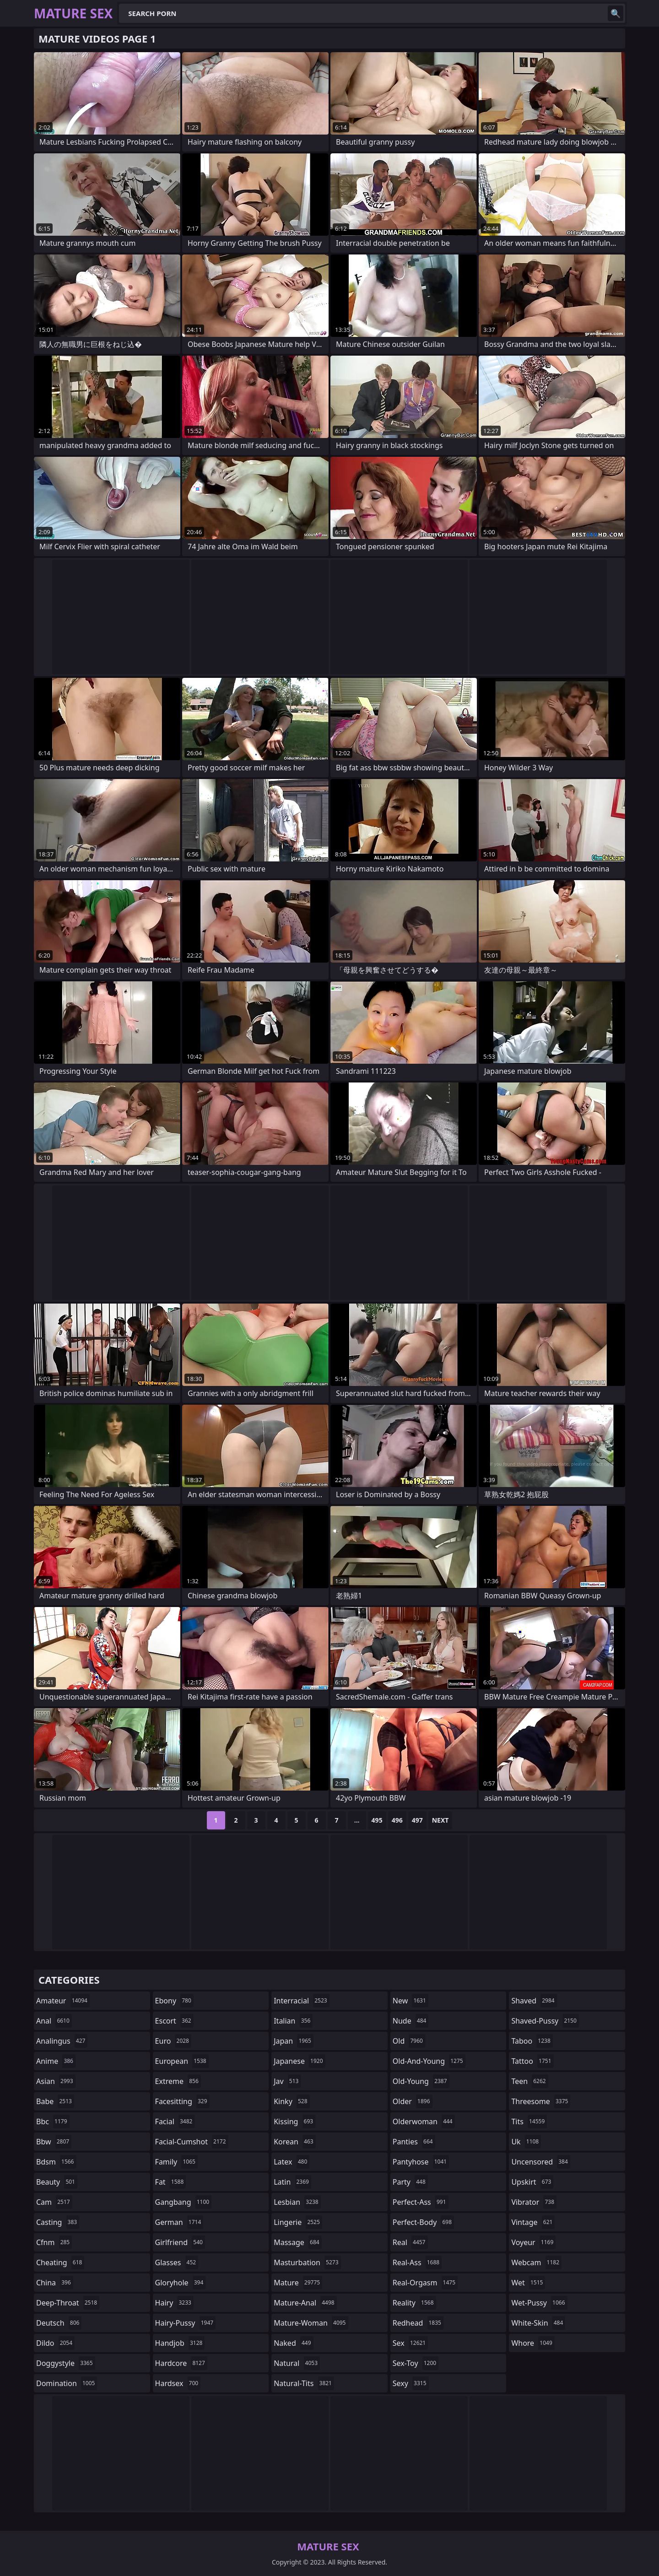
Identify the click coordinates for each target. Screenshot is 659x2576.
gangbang (183, 2202)
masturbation (307, 2262)
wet (528, 2282)
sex (410, 2343)
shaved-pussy (544, 2021)
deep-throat (67, 2303)
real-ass (417, 2262)
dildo (55, 2343)
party (410, 2182)
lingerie (298, 2222)
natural (297, 2363)
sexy (411, 2383)
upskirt (532, 2182)
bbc (53, 2121)
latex (291, 2162)
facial (175, 2121)
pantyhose (421, 2162)
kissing (294, 2121)
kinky (291, 2101)
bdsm (56, 2162)
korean (295, 2141)
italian (293, 2021)
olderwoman (424, 2121)
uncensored (540, 2162)
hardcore (181, 2363)
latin (292, 2182)
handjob (180, 2343)
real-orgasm (425, 2282)
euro (173, 2041)
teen (529, 2081)
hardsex (178, 2383)
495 (377, 1820)
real (410, 2242)
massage (297, 2242)
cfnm (54, 2242)
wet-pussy (539, 2303)
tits (529, 2121)
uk (526, 2141)
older (412, 2101)
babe (55, 2101)
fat (170, 2182)
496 (397, 1820)
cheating (60, 2262)
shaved (533, 2001)
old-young (421, 2081)
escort (174, 2021)
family (176, 2162)
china (54, 2282)
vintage (533, 2222)
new (410, 2001)
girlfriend (180, 2242)
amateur (63, 2001)
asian (56, 2081)
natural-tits (304, 2383)
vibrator (533, 2202)
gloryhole (180, 2282)
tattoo (532, 2061)
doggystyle (65, 2363)
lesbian (297, 2202)
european (182, 2061)
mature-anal (305, 2303)
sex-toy (415, 2363)
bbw (53, 2141)
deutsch (58, 2323)
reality (414, 2303)
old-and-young (429, 2061)
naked (293, 2343)
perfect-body (423, 2222)
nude (411, 2021)
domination (66, 2383)
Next (440, 1820)
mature (298, 2282)
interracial (302, 2001)
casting (57, 2222)
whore (532, 2343)
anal (54, 2021)
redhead (418, 2323)
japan (293, 2041)
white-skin (538, 2323)
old (409, 2041)
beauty (56, 2182)
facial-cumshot (191, 2141)
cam (54, 2202)
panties (414, 2141)
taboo (531, 2041)
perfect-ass (420, 2202)
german (179, 2222)
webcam (536, 2262)
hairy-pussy (185, 2323)
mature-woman (311, 2323)
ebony (174, 2001)
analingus (61, 2041)
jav (287, 2081)
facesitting (182, 2101)
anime (56, 2061)
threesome (540, 2101)
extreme (178, 2081)
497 (417, 1820)
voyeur (533, 2242)
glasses (177, 2262)
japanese (299, 2061)
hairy (174, 2303)
